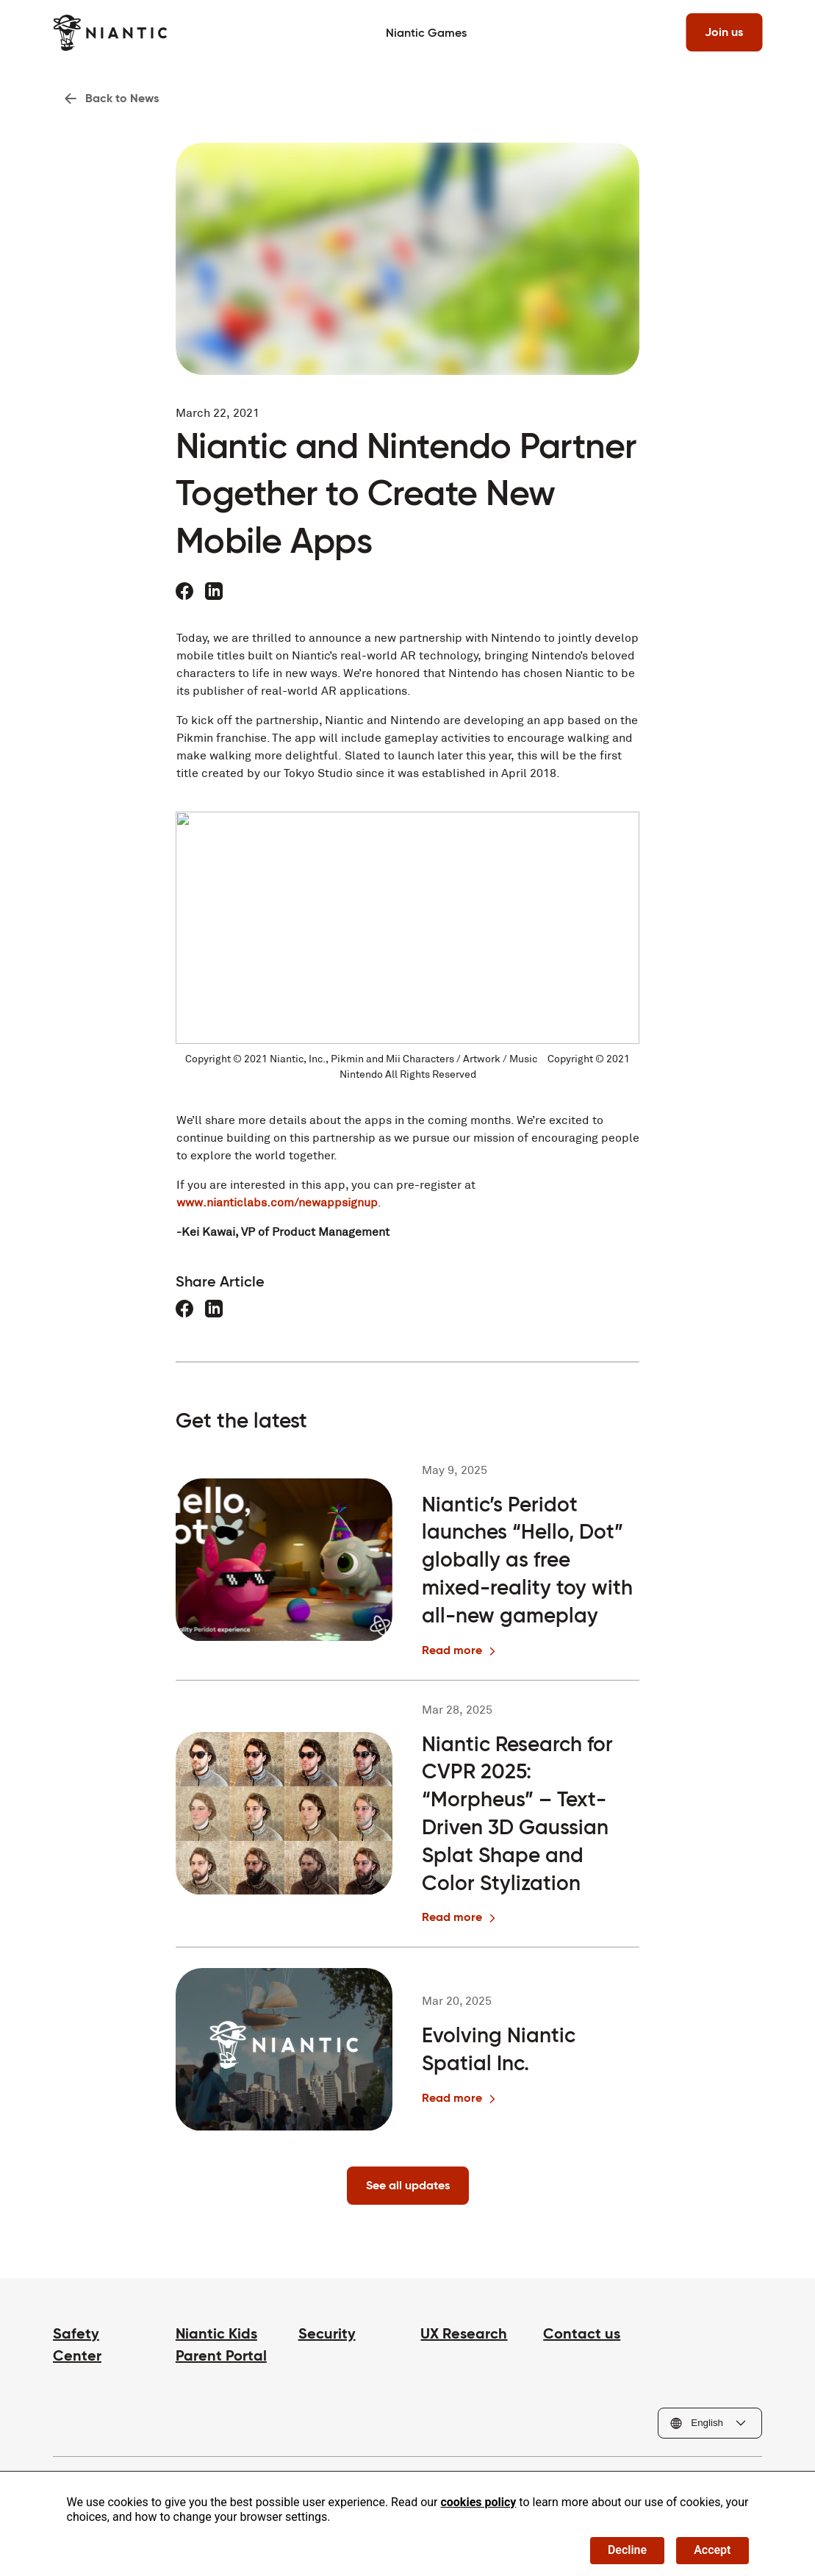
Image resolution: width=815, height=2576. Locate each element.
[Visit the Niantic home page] (110, 32)
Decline (627, 2550)
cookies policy (478, 2502)
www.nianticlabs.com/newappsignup (277, 1202)
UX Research (463, 2333)
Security (327, 2333)
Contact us (581, 2333)
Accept (712, 2550)
